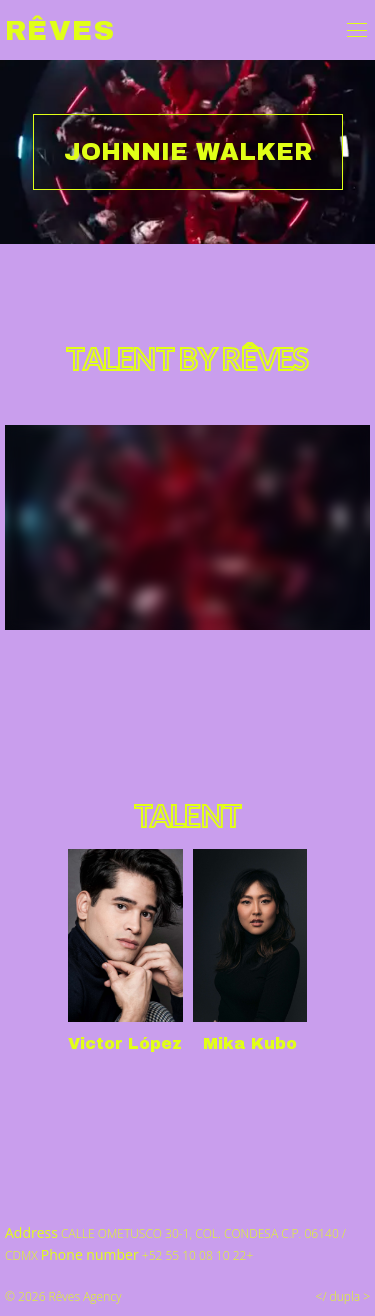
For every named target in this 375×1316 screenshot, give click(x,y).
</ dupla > (343, 1296)
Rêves (60, 30)
